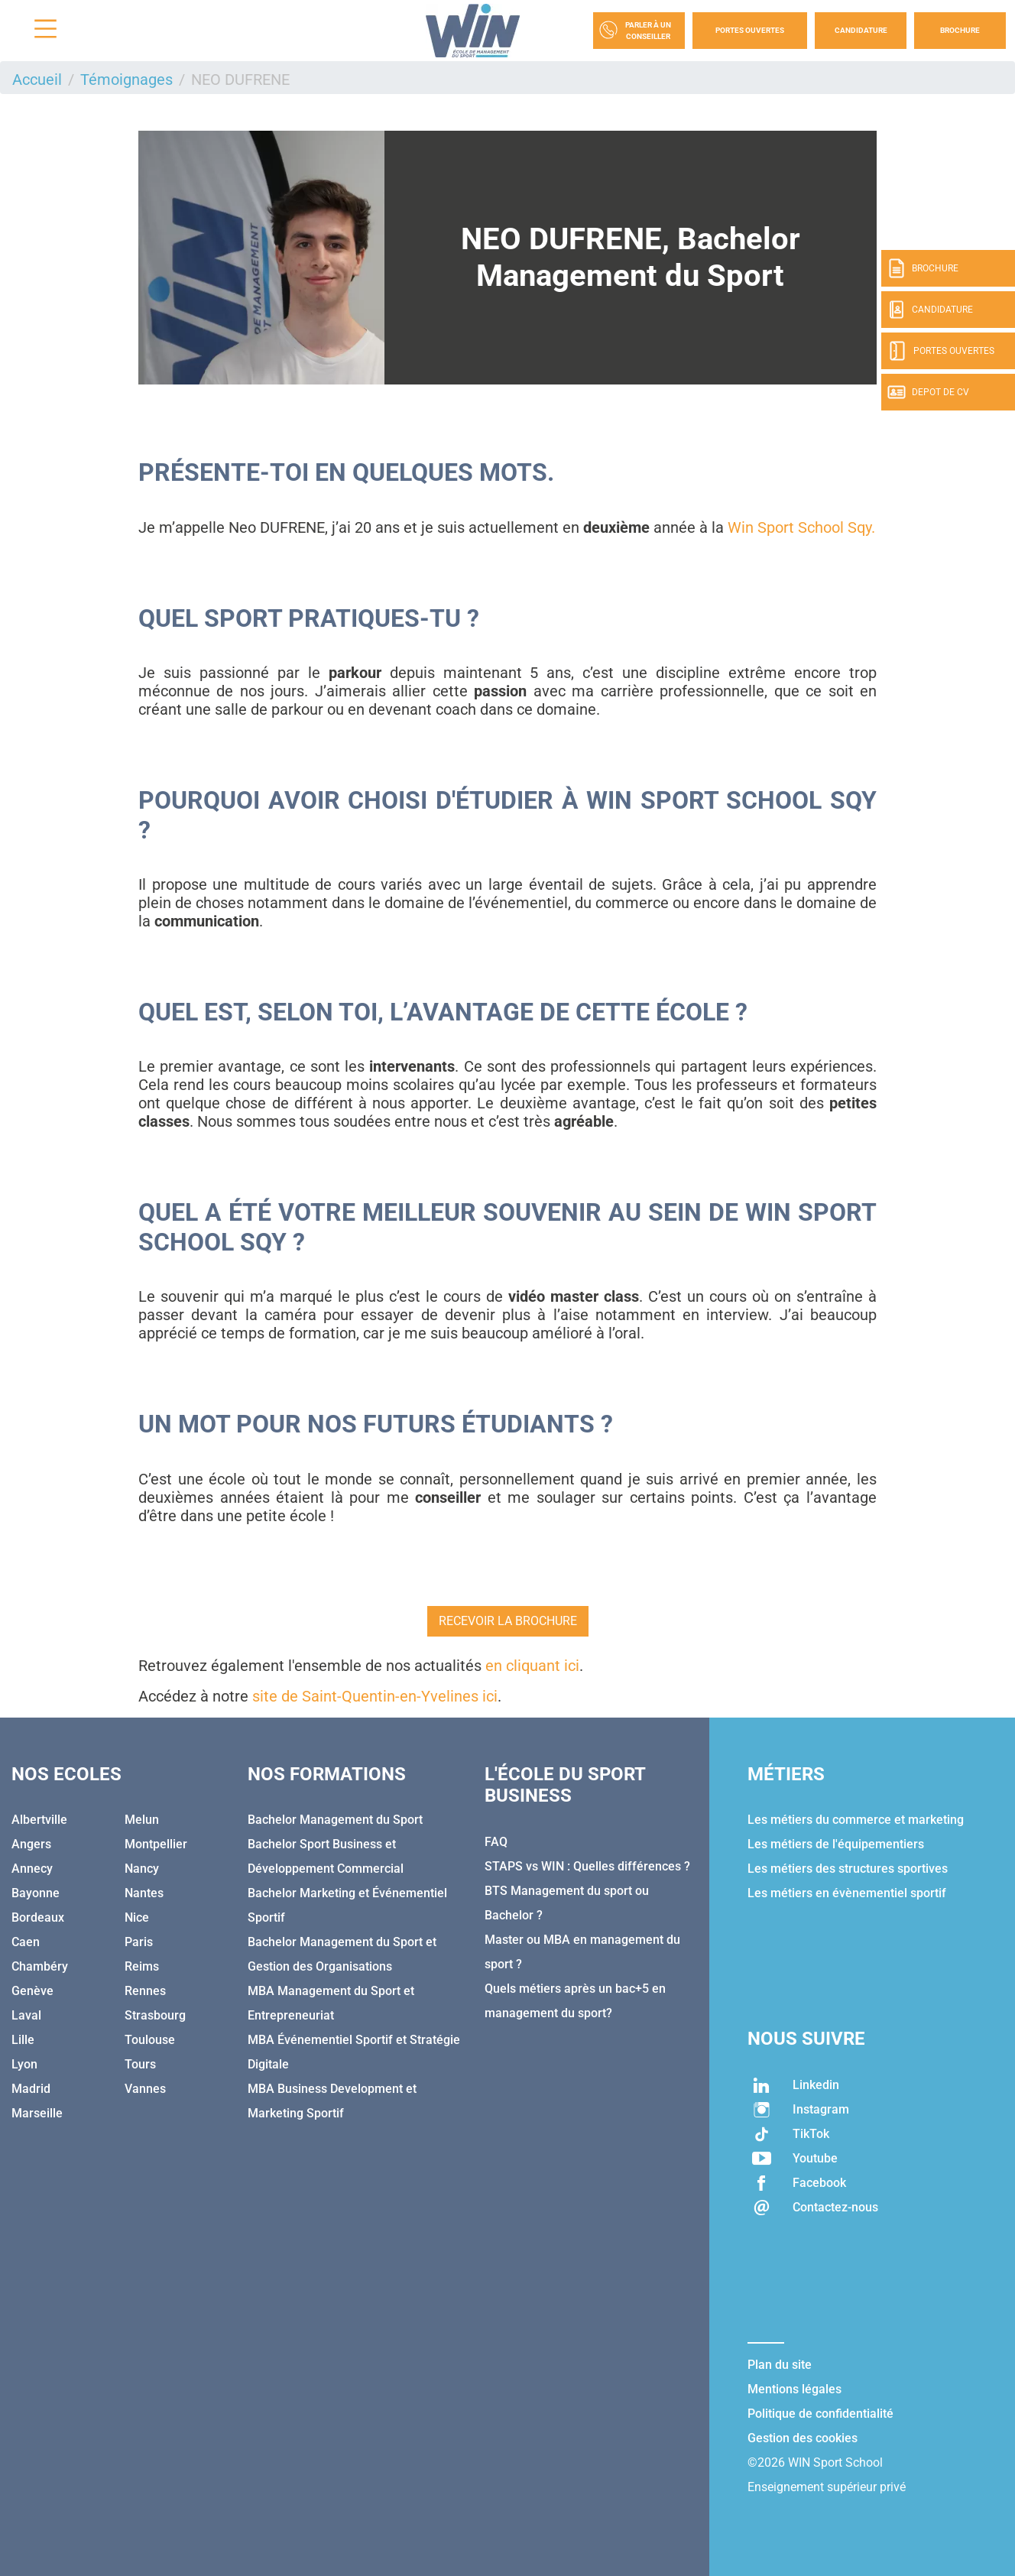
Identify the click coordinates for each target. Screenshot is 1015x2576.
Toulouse (150, 2040)
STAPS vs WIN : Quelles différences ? (587, 1866)
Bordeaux (37, 1917)
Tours (140, 2064)
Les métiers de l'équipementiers (835, 1844)
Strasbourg (155, 2015)
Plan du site (779, 2364)
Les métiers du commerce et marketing (855, 1819)
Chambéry (39, 1966)
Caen (25, 1942)
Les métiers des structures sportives (847, 1868)
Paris (139, 1942)
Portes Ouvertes (749, 30)
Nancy (142, 1868)
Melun (142, 1819)
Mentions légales (794, 2389)
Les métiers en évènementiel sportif (846, 1893)
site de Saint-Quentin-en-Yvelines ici (375, 1696)
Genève (32, 1991)
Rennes (145, 1991)
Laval (26, 2015)
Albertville (39, 1819)
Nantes (144, 1893)
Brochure (960, 30)
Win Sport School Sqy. (801, 527)
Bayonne (35, 1893)
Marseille (37, 2113)
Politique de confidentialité (820, 2413)
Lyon (24, 2064)
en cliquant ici (532, 1665)
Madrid (30, 2088)
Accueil (37, 79)
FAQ (496, 1842)
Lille (22, 2040)
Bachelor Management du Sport (335, 1819)
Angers (31, 1844)
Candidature (861, 30)
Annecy (32, 1868)
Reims (142, 1966)
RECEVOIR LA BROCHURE (508, 1621)
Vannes (145, 2088)
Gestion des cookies (802, 2438)
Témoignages (126, 79)
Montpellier (156, 1844)
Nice (137, 1917)
